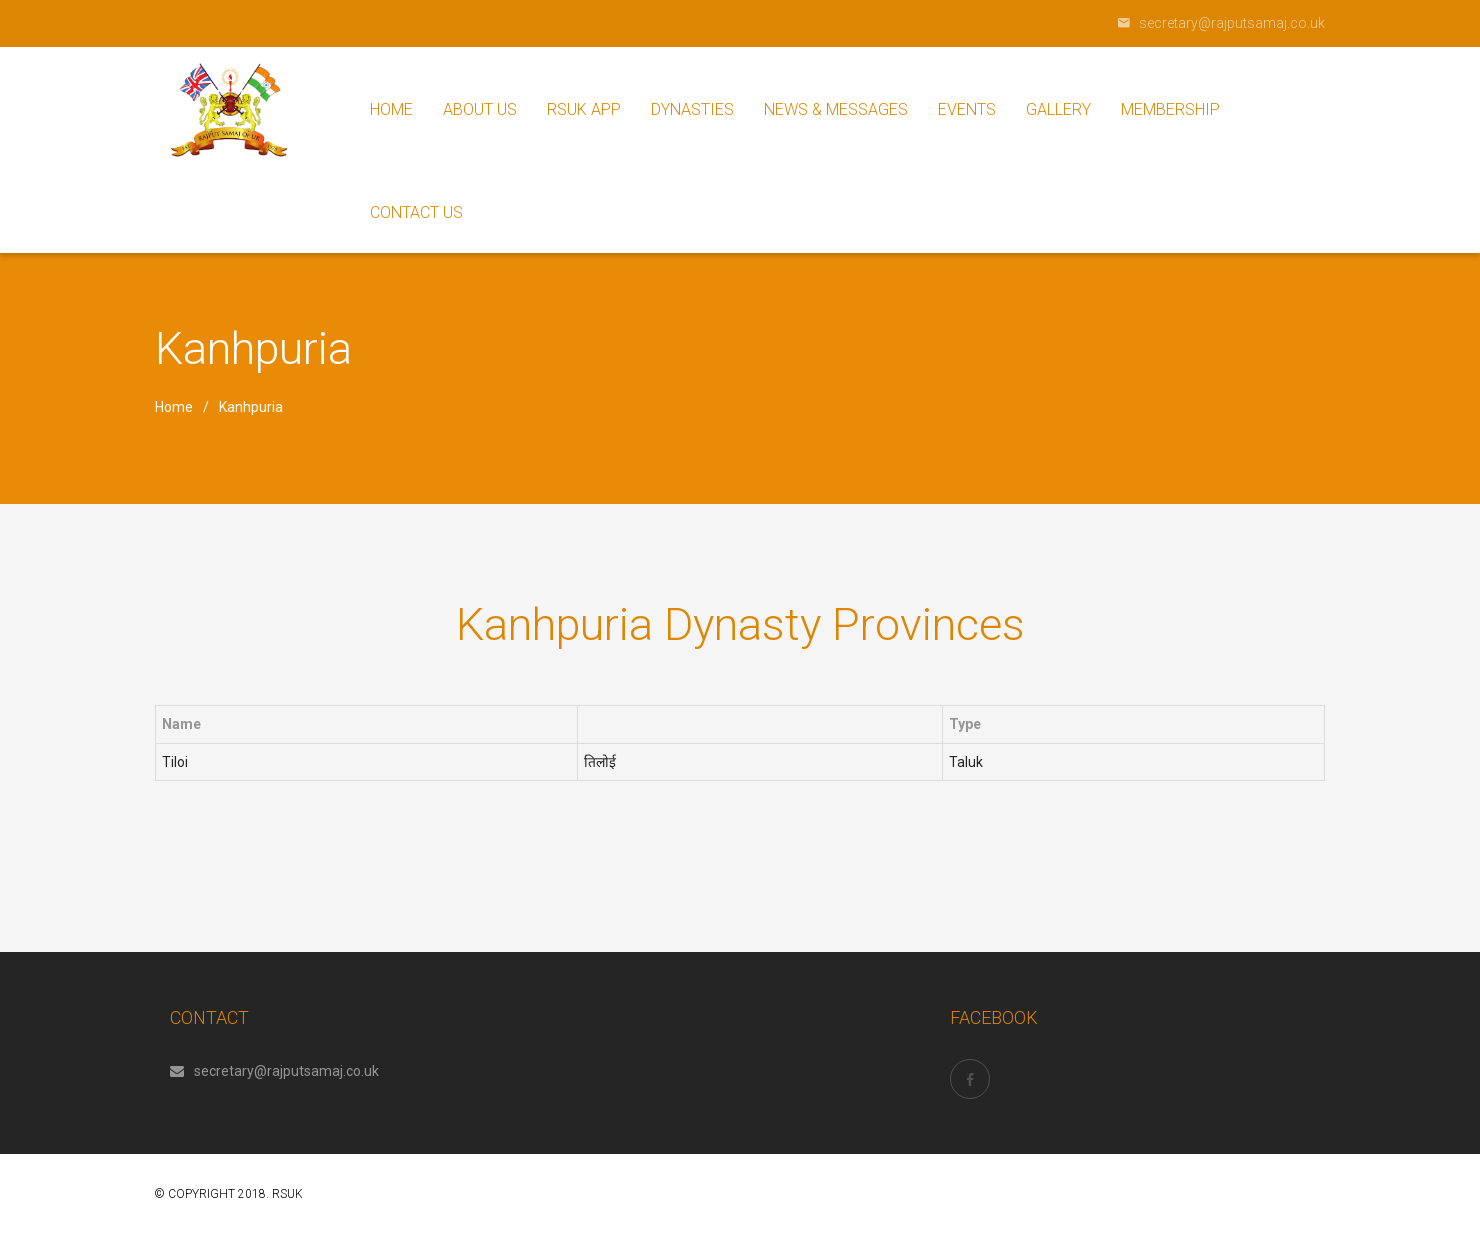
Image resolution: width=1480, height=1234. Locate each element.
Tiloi (175, 762)
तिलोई (600, 762)
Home (174, 407)
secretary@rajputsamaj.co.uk (274, 1071)
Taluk (966, 762)
